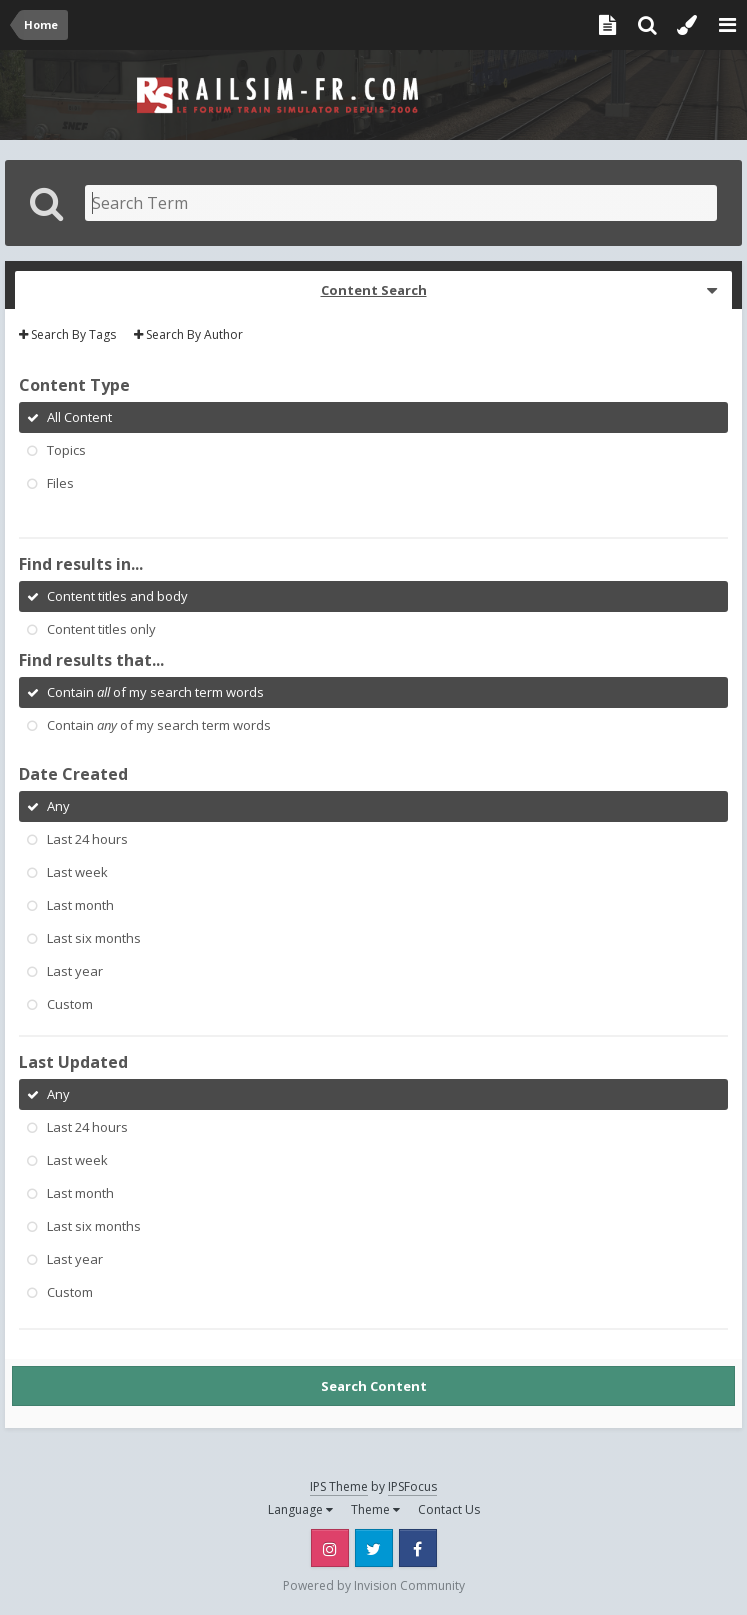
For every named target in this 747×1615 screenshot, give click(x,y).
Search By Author (188, 334)
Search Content (374, 1386)
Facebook (418, 1548)
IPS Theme (339, 1486)
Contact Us (449, 1509)
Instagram (330, 1548)
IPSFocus (412, 1486)
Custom (70, 1004)
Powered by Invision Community (374, 1585)
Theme (375, 1509)
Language (300, 1509)
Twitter (374, 1548)
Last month (80, 905)
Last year (75, 971)
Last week (77, 872)
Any (58, 806)
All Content (79, 417)
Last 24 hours (87, 839)
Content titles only (101, 629)
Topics (66, 450)
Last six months (94, 938)
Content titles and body (117, 596)
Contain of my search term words (155, 692)
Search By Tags (67, 334)
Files (60, 483)
